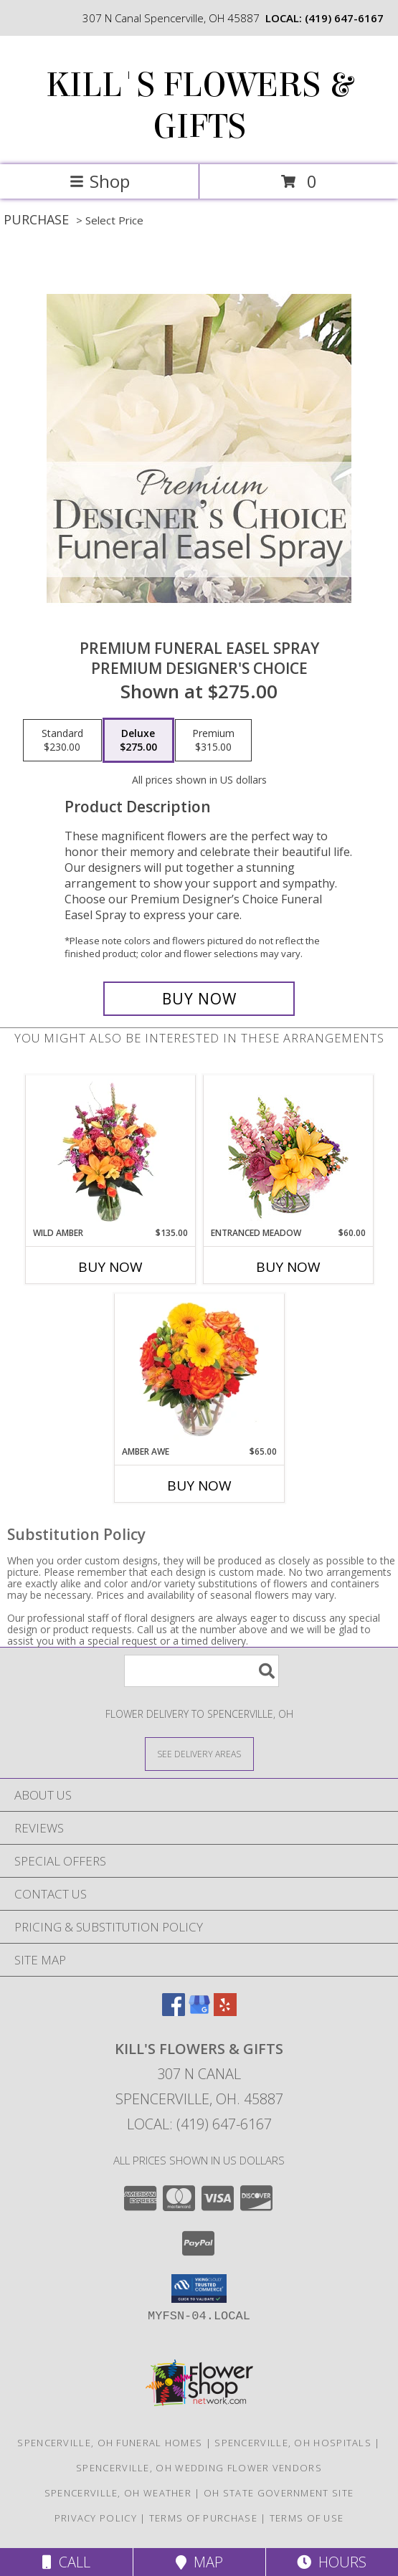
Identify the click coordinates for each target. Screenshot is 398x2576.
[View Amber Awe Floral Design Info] (199, 1369)
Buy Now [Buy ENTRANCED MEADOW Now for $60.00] (288, 1267)
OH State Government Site (279, 2492)
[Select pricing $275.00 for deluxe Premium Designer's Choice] (138, 740)
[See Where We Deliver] (199, 1753)
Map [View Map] (199, 2562)
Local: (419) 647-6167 (199, 2124)
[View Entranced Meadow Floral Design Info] (288, 1151)
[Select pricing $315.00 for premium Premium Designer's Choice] (213, 740)
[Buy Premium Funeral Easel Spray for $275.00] (199, 999)
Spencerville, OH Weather (117, 2492)
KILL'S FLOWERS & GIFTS (199, 106)
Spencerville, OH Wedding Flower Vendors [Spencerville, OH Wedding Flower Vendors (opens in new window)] (199, 2467)
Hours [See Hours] (331, 2562)
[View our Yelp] (225, 2011)
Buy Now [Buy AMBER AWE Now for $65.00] (199, 1485)
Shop (100, 181)
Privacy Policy (96, 2517)
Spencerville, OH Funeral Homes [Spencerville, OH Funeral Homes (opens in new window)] (109, 2442)
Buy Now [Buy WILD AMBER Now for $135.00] (110, 1267)
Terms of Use (307, 2517)
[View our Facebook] (173, 2011)
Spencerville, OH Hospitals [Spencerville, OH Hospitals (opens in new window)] (292, 2442)
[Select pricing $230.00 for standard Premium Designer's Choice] (62, 740)
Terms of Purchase (203, 2517)
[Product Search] (201, 1671)
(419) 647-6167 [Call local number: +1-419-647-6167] (344, 18)
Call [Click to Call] (66, 2562)
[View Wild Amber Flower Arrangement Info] (110, 1150)
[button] (199, 2288)
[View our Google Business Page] (199, 2011)
